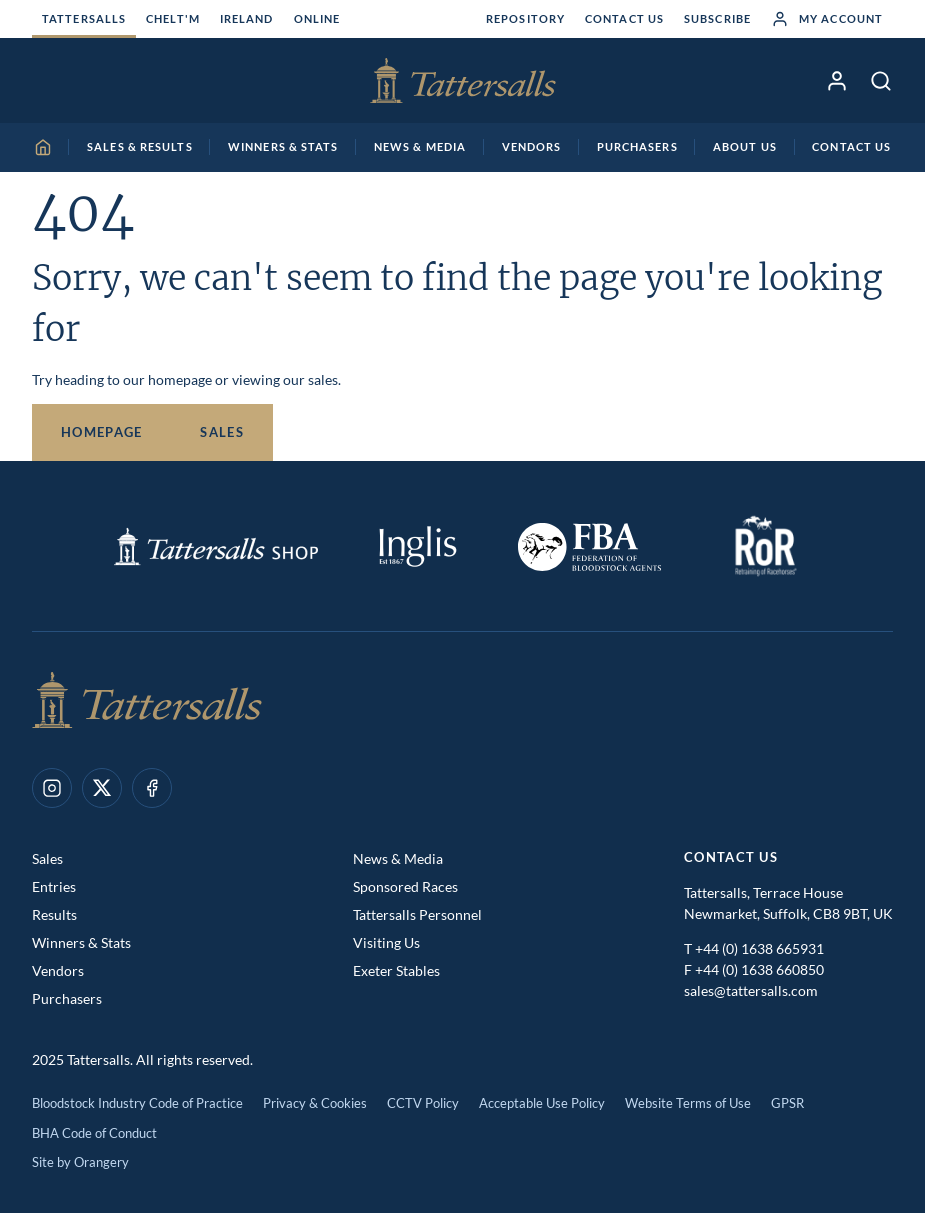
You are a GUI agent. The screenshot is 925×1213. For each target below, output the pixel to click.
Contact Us (624, 18)
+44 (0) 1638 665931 (759, 948)
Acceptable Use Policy (542, 1103)
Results (54, 914)
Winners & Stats (81, 942)
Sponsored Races (405, 886)
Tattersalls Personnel (417, 914)
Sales (222, 432)
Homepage (101, 432)
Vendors (58, 970)
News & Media (398, 858)
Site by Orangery (80, 1162)
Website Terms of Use (688, 1103)
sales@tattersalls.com (751, 990)
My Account (827, 19)
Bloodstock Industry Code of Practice (137, 1103)
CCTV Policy (423, 1103)
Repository (525, 18)
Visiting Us (386, 942)
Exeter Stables (396, 970)
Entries (54, 886)
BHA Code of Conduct (94, 1133)
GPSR (787, 1103)
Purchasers (67, 998)
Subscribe (717, 18)
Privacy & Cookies (315, 1103)
